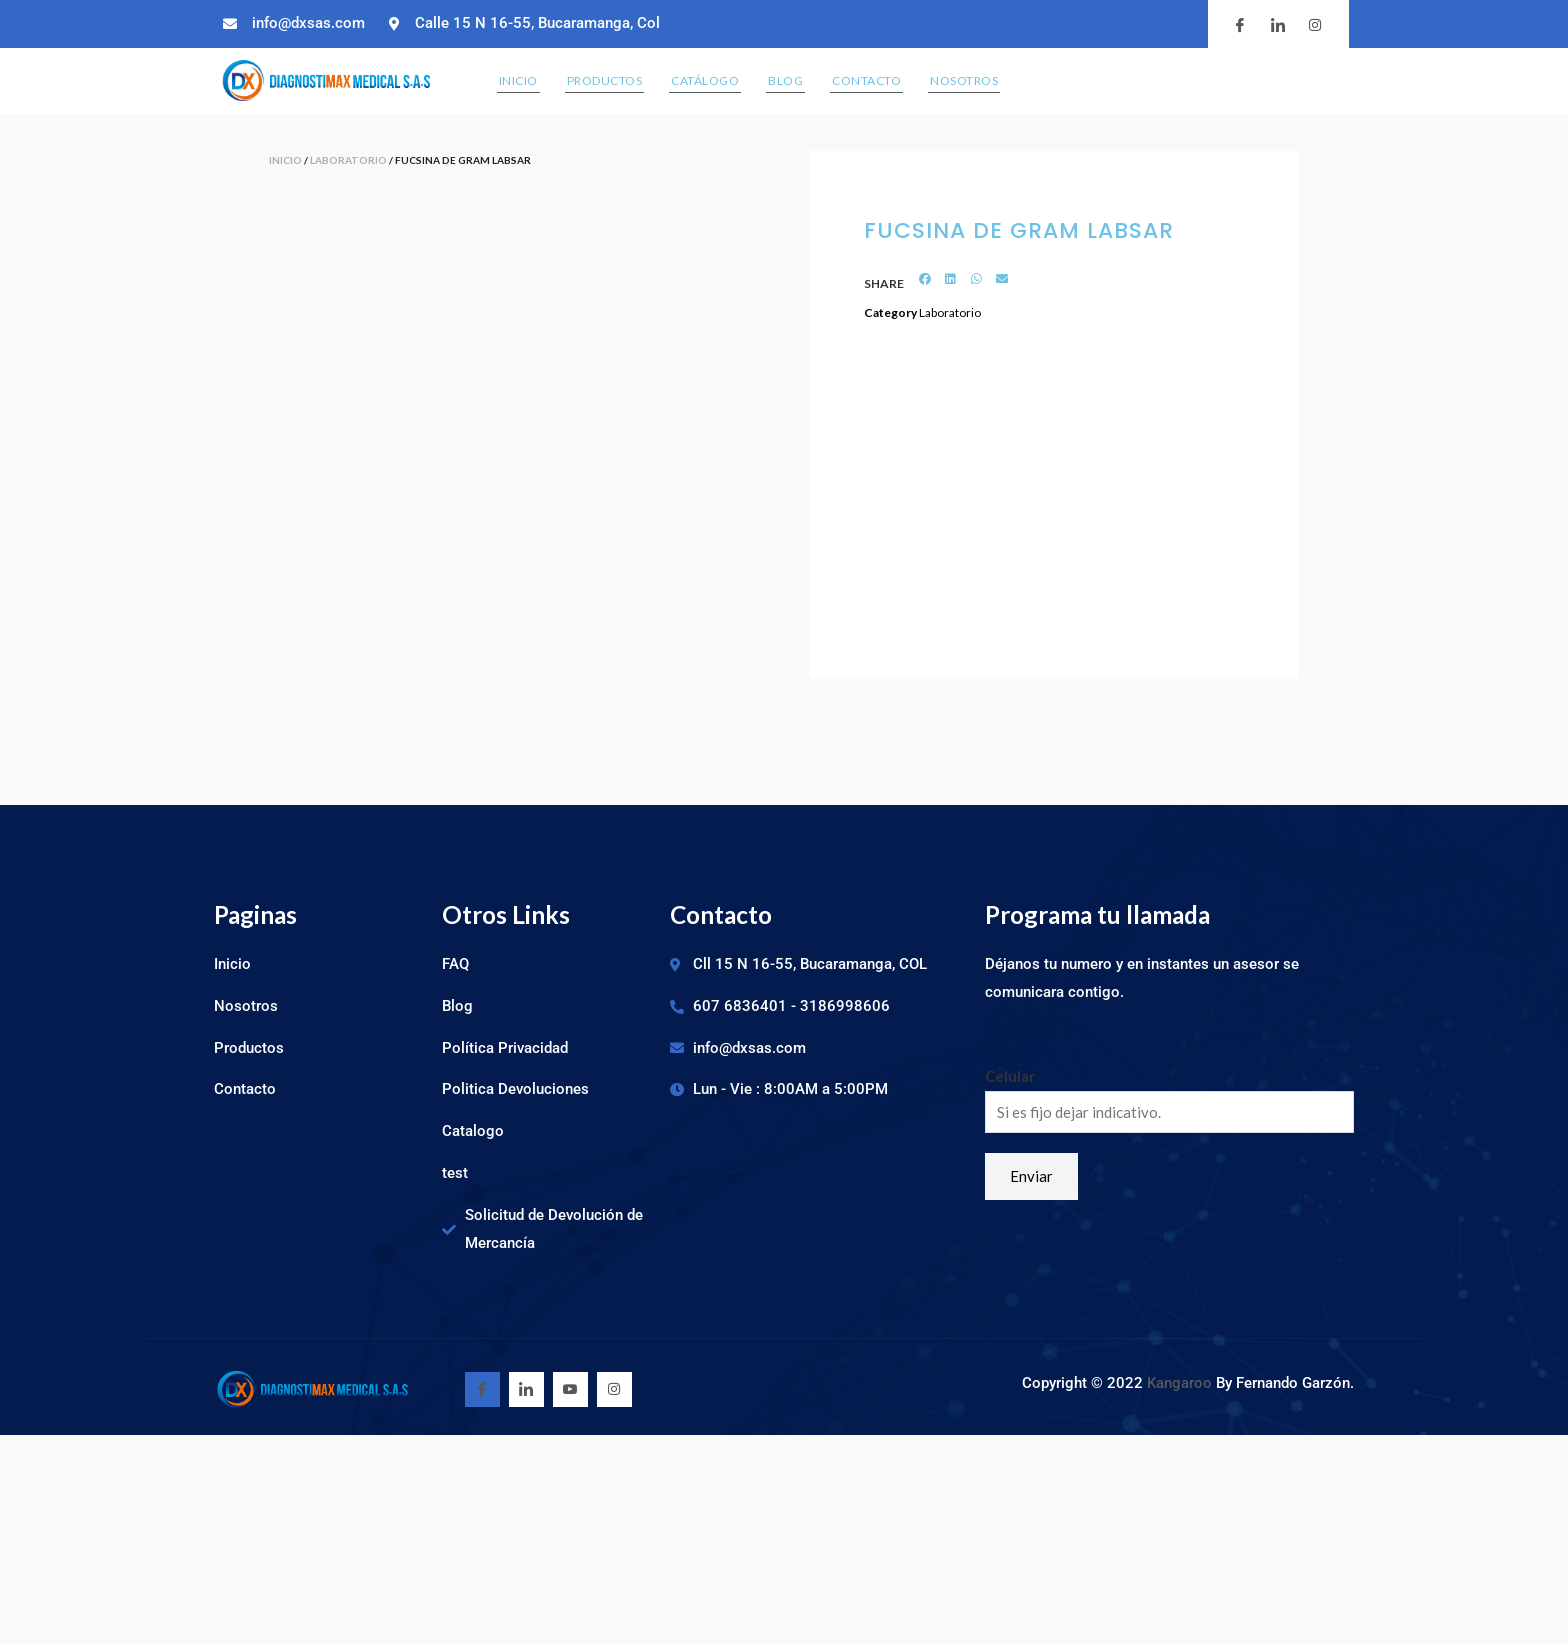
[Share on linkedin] (951, 279)
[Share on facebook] (925, 279)
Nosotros (964, 80)
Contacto (866, 80)
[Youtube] (570, 1389)
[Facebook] (482, 1389)
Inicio (518, 80)
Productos (605, 80)
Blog (785, 80)
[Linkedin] (526, 1389)
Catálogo (705, 80)
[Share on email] (1002, 279)
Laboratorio (348, 160)
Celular (1010, 1076)
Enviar (1031, 1176)
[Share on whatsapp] (976, 279)
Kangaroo (1181, 1383)
